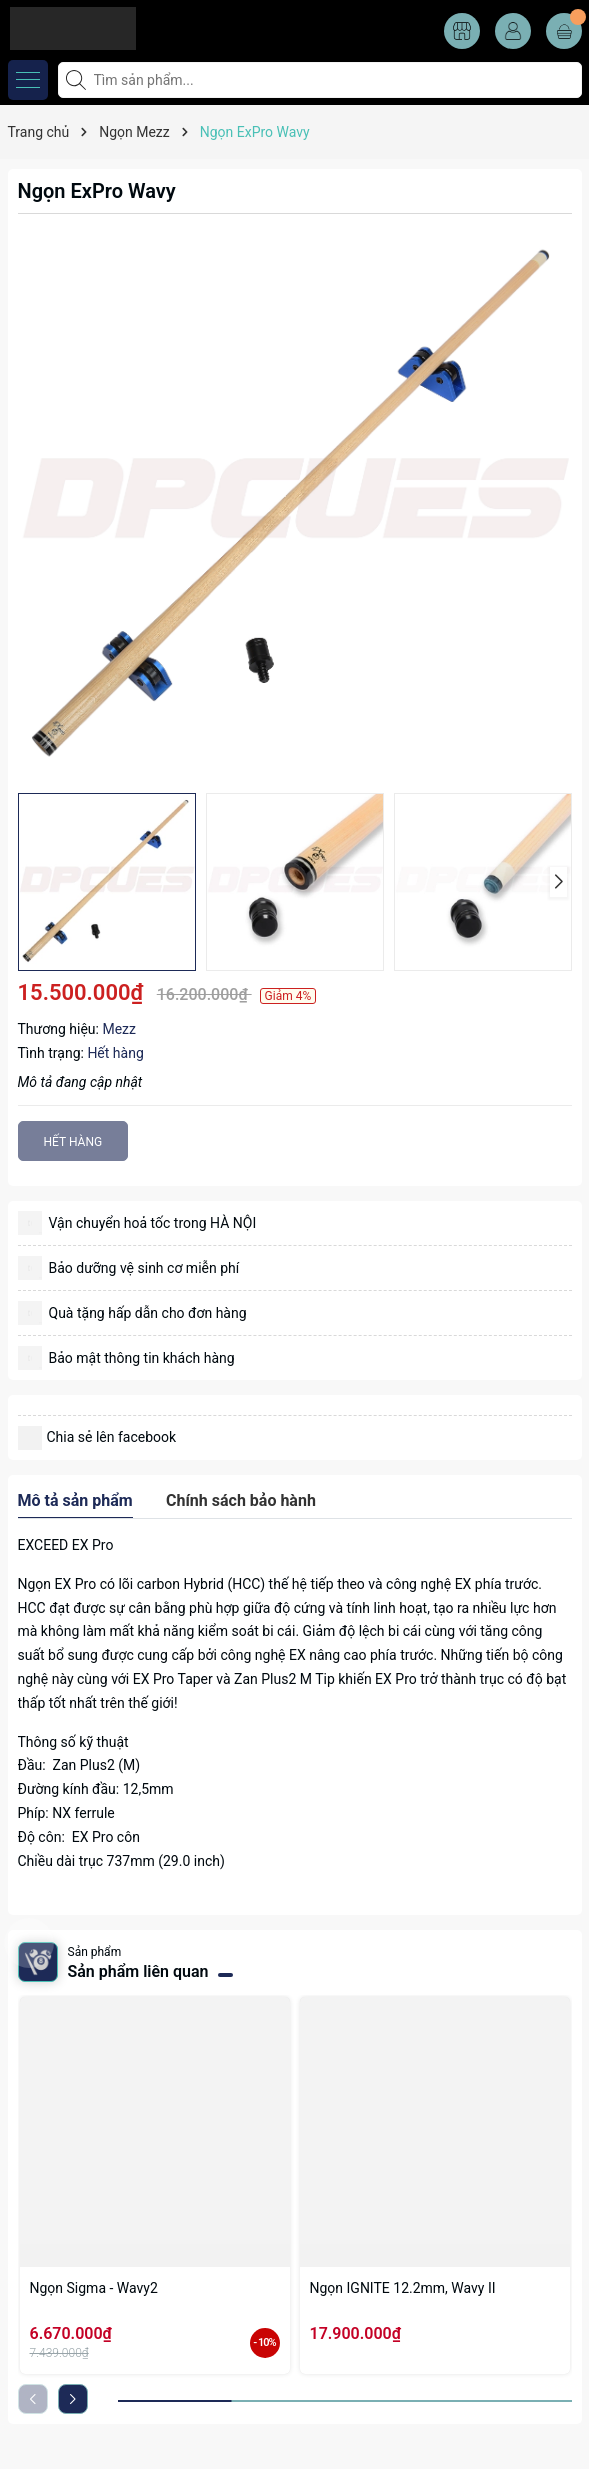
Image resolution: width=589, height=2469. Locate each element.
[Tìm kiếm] (78, 80)
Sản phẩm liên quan (138, 1971)
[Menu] (28, 80)
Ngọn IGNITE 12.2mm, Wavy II (403, 2288)
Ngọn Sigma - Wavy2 (94, 2288)
